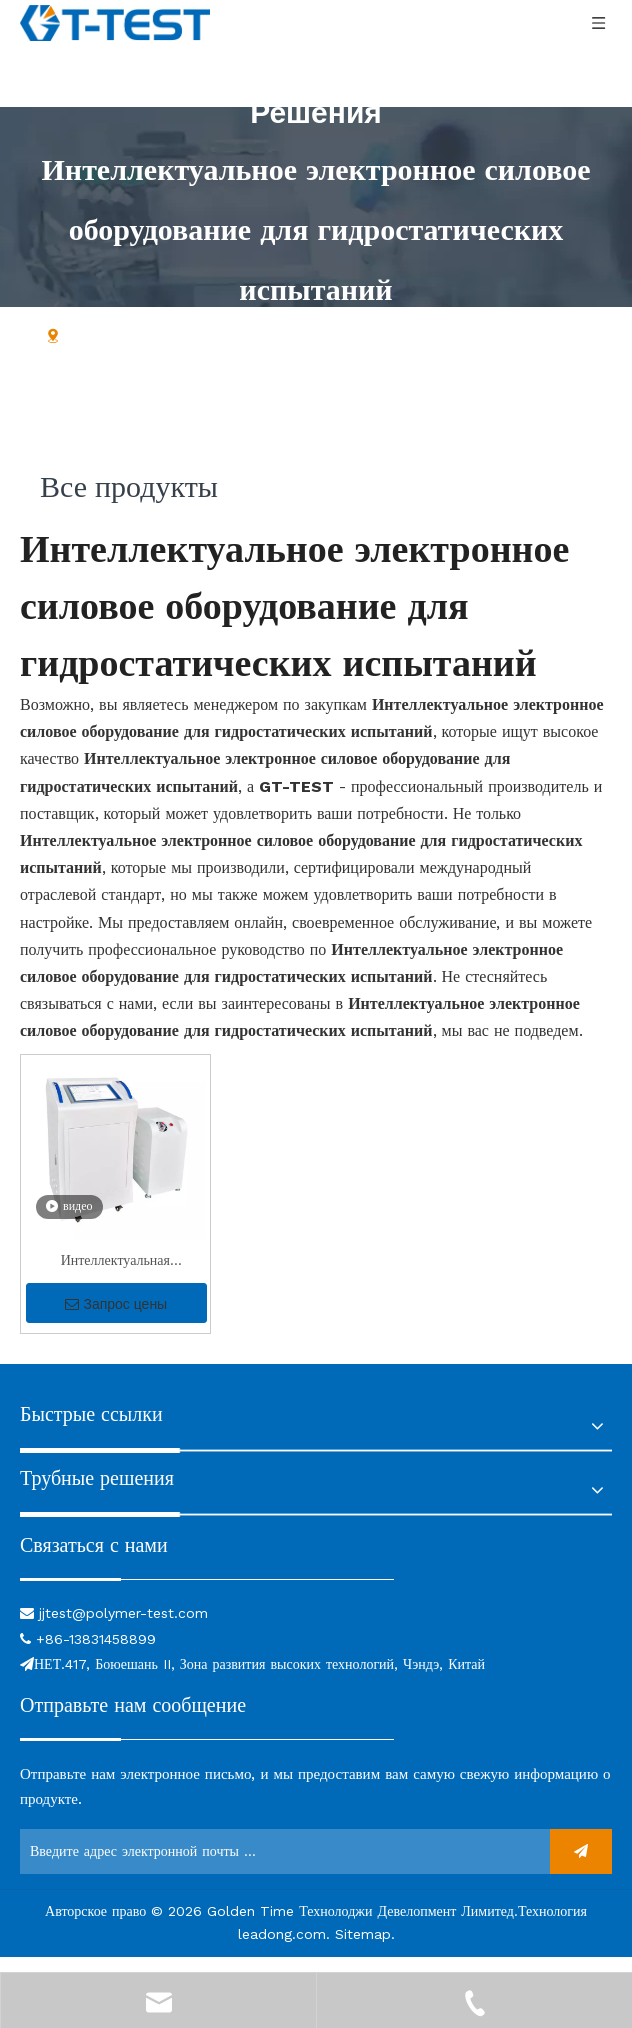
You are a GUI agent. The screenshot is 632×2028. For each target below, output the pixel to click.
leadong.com (282, 1949)
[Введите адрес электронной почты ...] (280, 1866)
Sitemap (363, 1949)
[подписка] (581, 1866)
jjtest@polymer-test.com (123, 1628)
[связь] (207, 1592)
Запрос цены (116, 1319)
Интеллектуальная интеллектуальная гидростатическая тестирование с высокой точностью (115, 1277)
